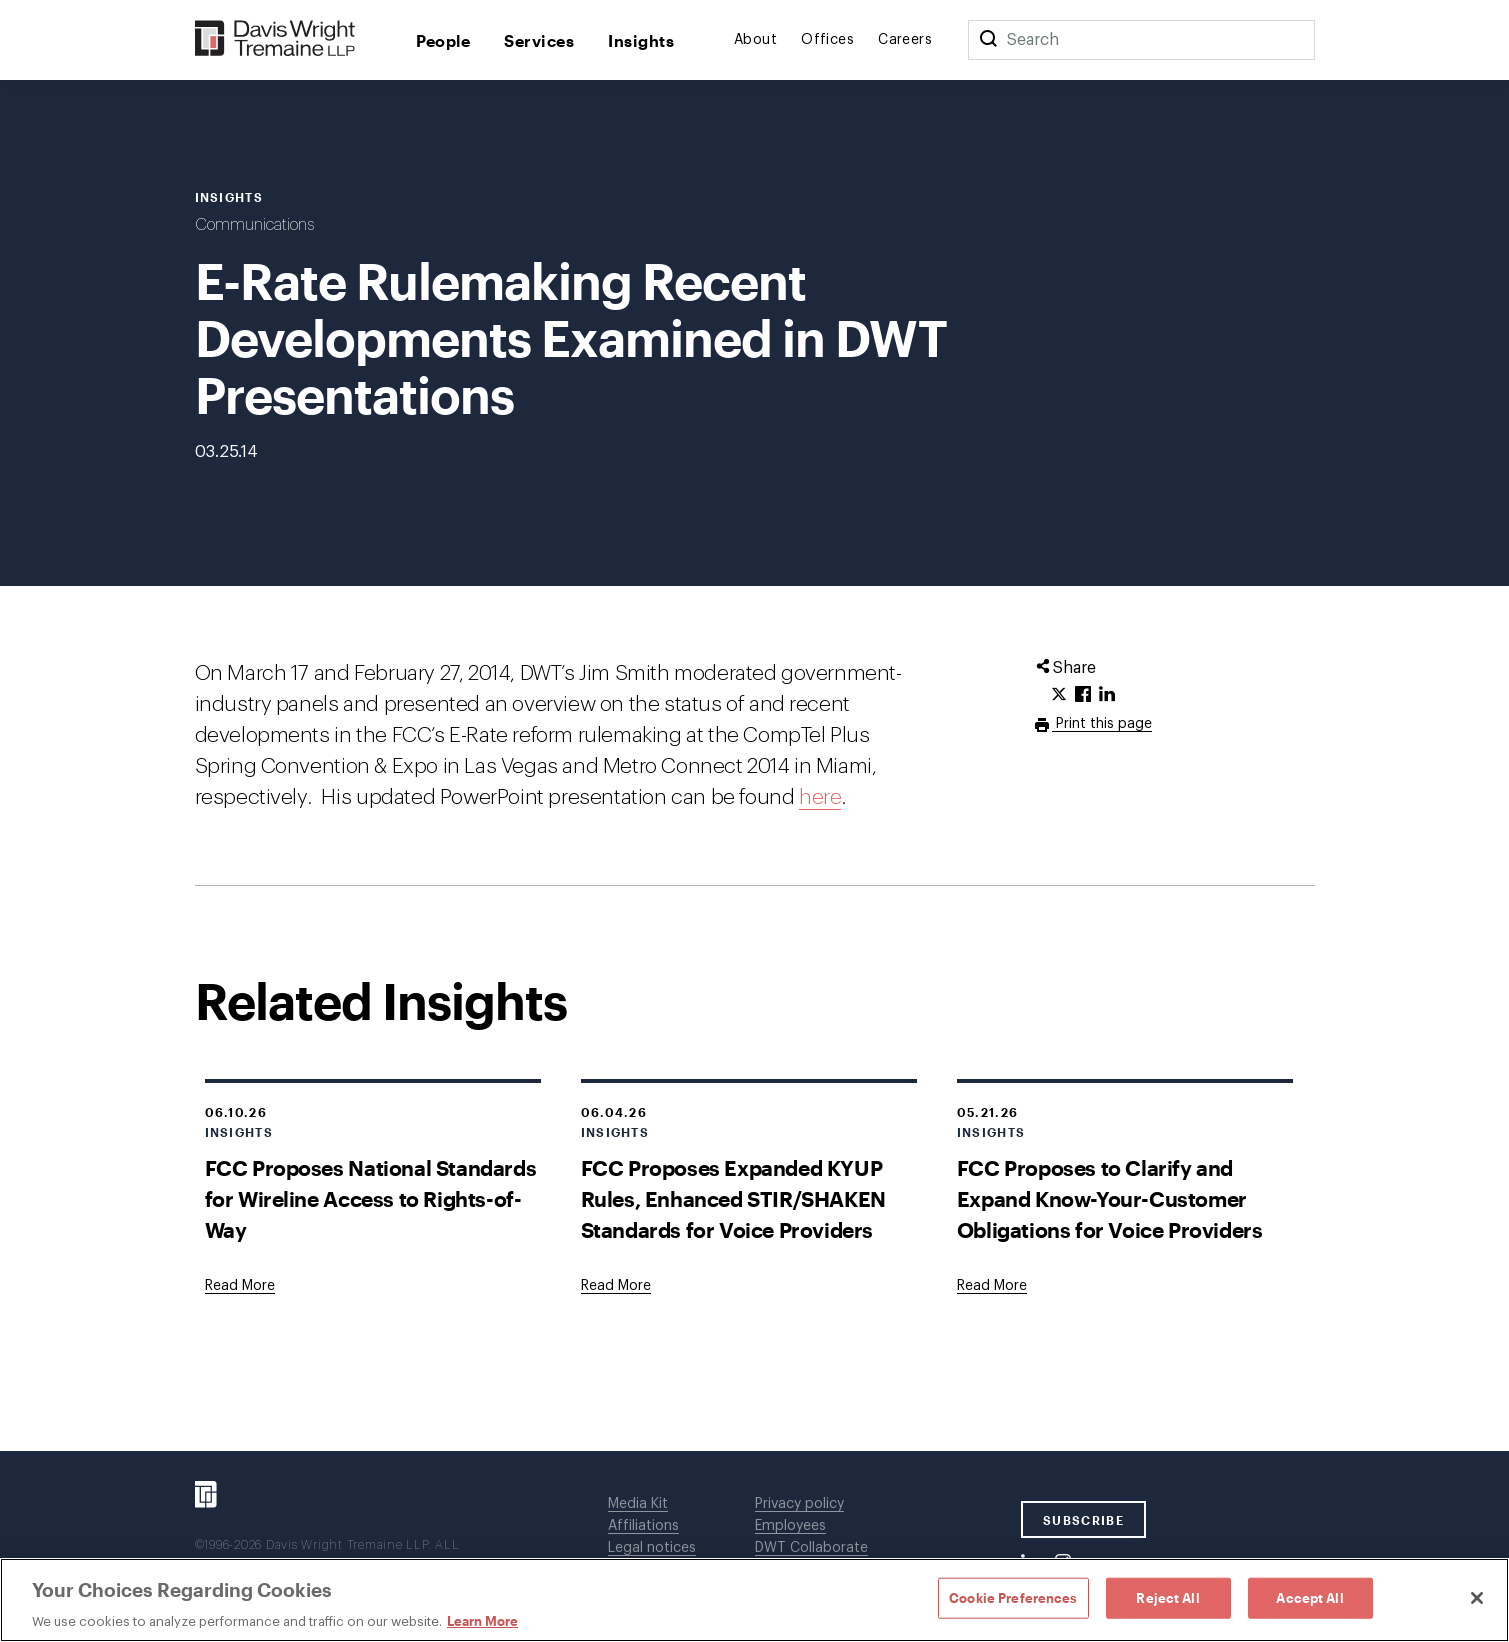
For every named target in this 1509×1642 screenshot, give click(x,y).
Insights (641, 40)
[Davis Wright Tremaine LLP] (275, 39)
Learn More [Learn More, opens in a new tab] (482, 1621)
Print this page (1102, 724)
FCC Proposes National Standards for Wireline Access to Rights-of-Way (371, 1198)
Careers (905, 40)
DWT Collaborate (811, 1548)
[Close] (1477, 1598)
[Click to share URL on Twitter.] (1059, 695)
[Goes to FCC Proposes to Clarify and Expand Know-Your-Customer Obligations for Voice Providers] (992, 1286)
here (820, 797)
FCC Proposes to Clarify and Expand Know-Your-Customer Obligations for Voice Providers (1110, 1198)
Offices (827, 40)
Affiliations (643, 1526)
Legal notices (652, 1548)
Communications (254, 225)
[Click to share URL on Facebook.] (1083, 695)
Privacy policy (799, 1504)
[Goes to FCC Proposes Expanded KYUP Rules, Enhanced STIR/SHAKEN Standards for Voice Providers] (616, 1286)
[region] (754, 1600)
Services (539, 40)
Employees (790, 1526)
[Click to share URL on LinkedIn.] (1107, 695)
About (755, 40)
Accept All (1309, 1597)
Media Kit (638, 1504)
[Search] (988, 40)
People (443, 40)
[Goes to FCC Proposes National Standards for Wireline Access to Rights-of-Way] (240, 1286)
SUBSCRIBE (1083, 1520)
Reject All (1167, 1597)
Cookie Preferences (1013, 1597)
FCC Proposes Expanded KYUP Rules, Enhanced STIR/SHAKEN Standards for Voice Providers (733, 1198)
